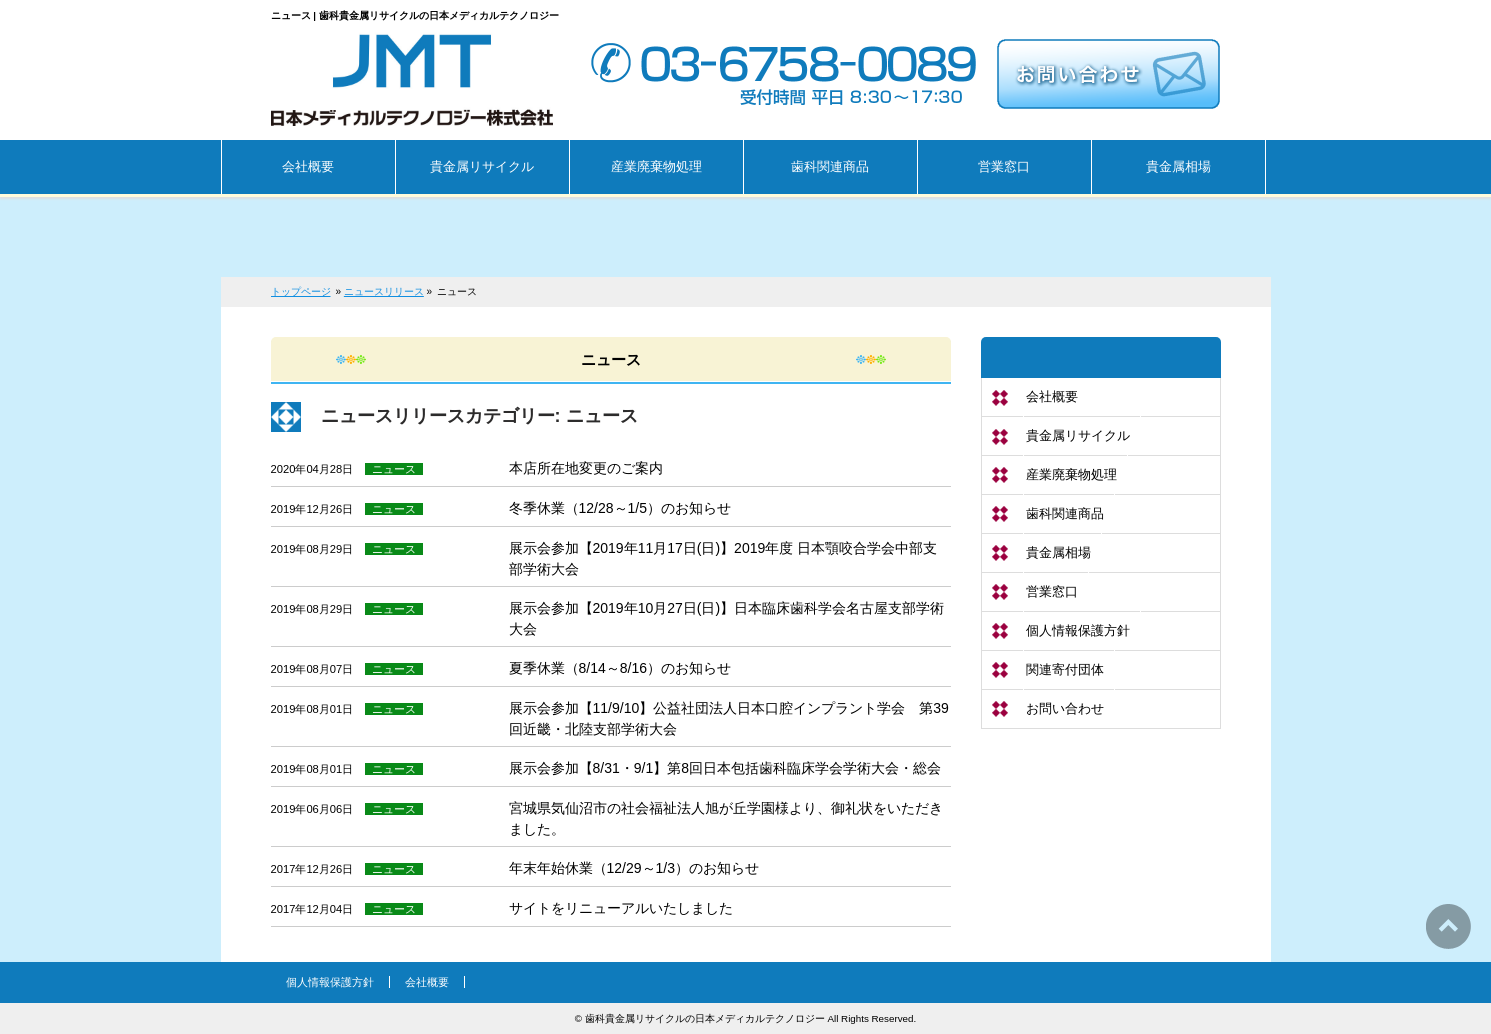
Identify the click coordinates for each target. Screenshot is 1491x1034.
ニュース (394, 469)
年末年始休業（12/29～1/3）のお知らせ (634, 868)
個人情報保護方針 (1078, 630)
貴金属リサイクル (1078, 435)
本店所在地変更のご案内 (586, 468)
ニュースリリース (384, 291)
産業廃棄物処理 (1071, 474)
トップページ (301, 291)
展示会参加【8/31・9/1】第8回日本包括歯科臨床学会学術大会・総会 (725, 768)
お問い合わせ (1065, 708)
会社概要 (1052, 396)
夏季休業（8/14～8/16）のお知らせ (620, 668)
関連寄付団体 (1065, 669)
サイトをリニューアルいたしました (621, 908)
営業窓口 (1052, 591)
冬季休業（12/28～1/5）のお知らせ (620, 508)
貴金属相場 (1058, 552)
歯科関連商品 (1065, 513)
